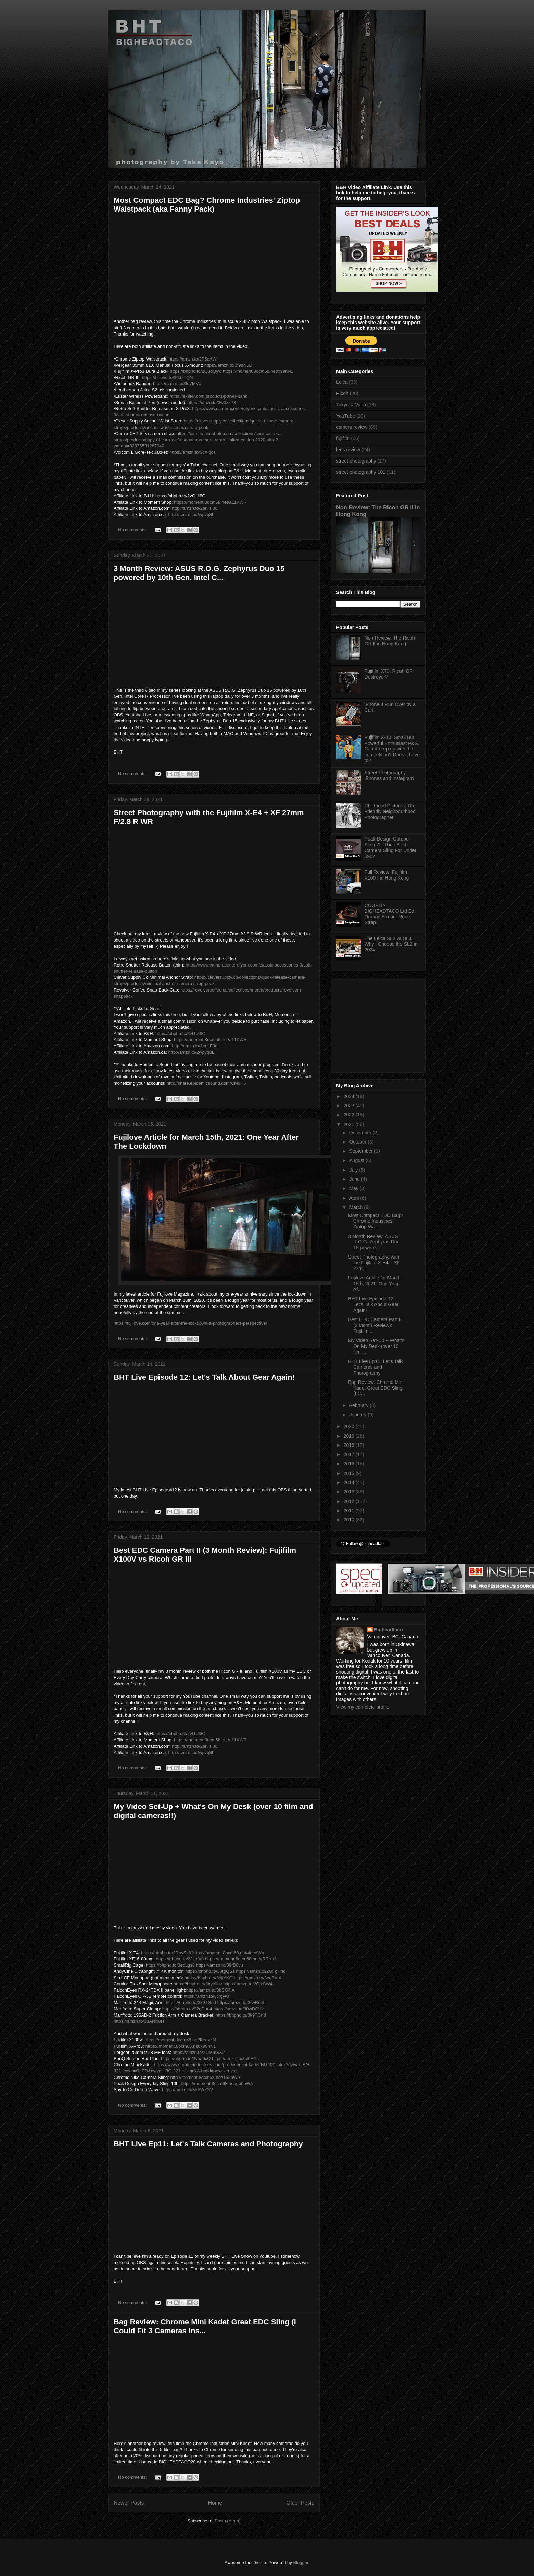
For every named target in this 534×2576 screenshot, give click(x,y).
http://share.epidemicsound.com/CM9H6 (206, 1083)
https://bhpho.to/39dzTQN (167, 377)
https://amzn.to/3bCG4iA (210, 1990)
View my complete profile (362, 1707)
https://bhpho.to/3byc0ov (198, 1983)
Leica (341, 382)
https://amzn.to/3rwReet (240, 2002)
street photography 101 (360, 472)
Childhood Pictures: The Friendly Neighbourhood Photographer (390, 811)
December (360, 1132)
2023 (350, 1105)
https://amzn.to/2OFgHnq (260, 1971)
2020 (350, 1426)
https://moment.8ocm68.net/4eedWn (228, 1952)
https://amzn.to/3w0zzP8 (212, 402)
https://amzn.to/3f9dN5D (228, 365)
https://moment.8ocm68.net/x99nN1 (258, 371)
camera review (351, 427)
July (354, 1170)
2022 (350, 1114)
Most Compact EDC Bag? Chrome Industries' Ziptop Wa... (375, 1221)
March (356, 1207)
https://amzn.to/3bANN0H (139, 2021)
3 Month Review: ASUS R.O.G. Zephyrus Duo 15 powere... (373, 1242)
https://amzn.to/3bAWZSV (187, 2089)
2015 (350, 1473)
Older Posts (300, 2503)
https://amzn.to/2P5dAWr (193, 359)
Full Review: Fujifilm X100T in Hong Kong (387, 875)
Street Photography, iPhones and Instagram (389, 775)
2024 (350, 1096)
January (358, 1414)
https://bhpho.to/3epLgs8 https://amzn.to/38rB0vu (194, 1965)
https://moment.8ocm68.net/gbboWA (217, 2083)
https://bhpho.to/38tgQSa (210, 1971)
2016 (350, 1463)
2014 (350, 1482)
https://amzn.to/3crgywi (206, 1996)
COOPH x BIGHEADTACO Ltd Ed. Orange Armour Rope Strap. (390, 913)
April (354, 1198)
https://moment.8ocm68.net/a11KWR (210, 502)
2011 (350, 1510)
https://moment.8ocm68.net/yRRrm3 (241, 1958)
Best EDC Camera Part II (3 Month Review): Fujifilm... (375, 1325)
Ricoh (342, 393)
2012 (350, 1501)
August (357, 1160)
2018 (350, 1445)
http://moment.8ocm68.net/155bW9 (205, 2077)
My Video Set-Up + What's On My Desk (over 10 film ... (376, 1346)
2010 (350, 1520)
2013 (350, 1491)
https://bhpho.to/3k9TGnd (191, 2002)
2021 (350, 1124)
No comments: (133, 529)
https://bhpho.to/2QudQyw (195, 371)
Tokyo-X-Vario (351, 404)
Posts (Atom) (227, 2520)
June (355, 1179)
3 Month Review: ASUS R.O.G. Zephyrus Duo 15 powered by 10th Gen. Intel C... (199, 573)
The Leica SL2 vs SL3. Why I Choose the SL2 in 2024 (391, 944)
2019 (350, 1436)
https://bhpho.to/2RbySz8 (166, 1952)
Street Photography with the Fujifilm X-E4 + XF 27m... (374, 1262)
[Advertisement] (379, 1023)
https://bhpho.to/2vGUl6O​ (179, 1033)
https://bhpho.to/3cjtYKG (209, 1977)
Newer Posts (129, 2503)
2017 (350, 1454)
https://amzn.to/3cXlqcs (192, 452)
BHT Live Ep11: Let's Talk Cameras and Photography (208, 2143)
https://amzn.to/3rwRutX (257, 1977)
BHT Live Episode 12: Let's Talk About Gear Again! (204, 1377)
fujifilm (343, 438)
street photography (356, 461)
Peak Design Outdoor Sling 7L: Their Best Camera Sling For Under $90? (391, 847)
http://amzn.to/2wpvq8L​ (191, 514)
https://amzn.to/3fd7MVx (177, 383)
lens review (348, 449)
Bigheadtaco (388, 1629)
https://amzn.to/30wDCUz (238, 2008)
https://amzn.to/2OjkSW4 (247, 1983)
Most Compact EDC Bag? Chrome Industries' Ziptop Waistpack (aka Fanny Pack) (207, 204)
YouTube (345, 416)
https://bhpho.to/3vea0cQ (186, 2058)
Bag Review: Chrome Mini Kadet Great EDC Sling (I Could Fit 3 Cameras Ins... (205, 2326)
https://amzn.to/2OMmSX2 (199, 2052)
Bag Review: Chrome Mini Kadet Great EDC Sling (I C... (376, 1388)
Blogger (300, 2562)
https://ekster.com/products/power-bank (208, 396)
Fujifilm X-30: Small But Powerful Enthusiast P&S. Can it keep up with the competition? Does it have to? (392, 749)
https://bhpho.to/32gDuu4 (187, 2008)
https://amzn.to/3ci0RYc (235, 2058)
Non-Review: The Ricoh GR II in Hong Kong (390, 640)
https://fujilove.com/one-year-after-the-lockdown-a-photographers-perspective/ (190, 1323)
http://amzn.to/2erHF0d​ (194, 508)
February (359, 1405)
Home (215, 2503)
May (354, 1188)
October (358, 1142)
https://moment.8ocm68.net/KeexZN (180, 2039)
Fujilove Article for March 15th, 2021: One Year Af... (374, 1283)
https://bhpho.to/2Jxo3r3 (180, 1958)
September (361, 1151)
